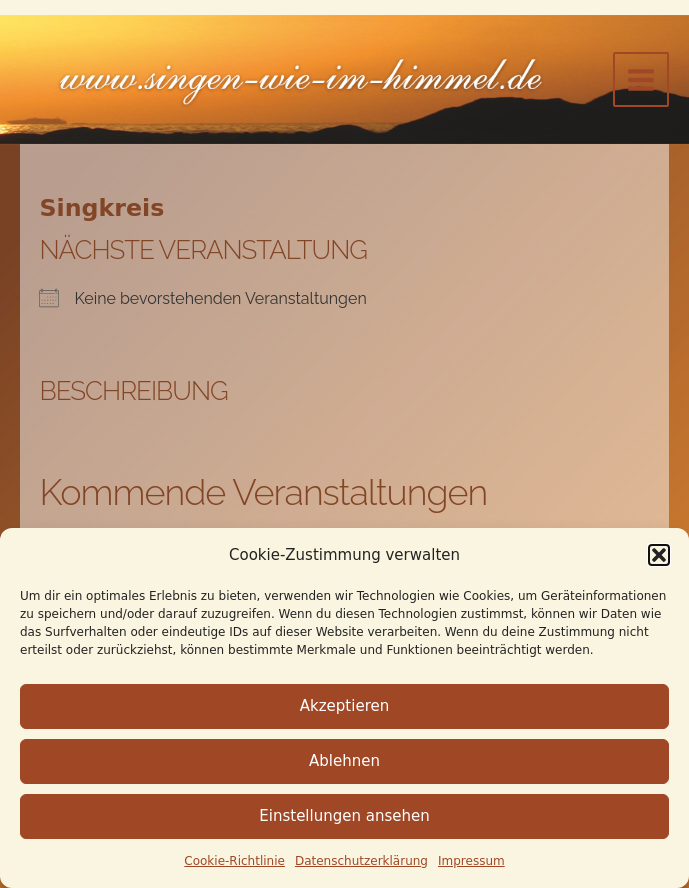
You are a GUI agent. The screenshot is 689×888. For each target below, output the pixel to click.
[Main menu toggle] (641, 80)
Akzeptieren (344, 706)
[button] (659, 555)
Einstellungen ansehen (344, 816)
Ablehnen (344, 761)
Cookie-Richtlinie (234, 861)
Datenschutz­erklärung (361, 861)
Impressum (471, 861)
